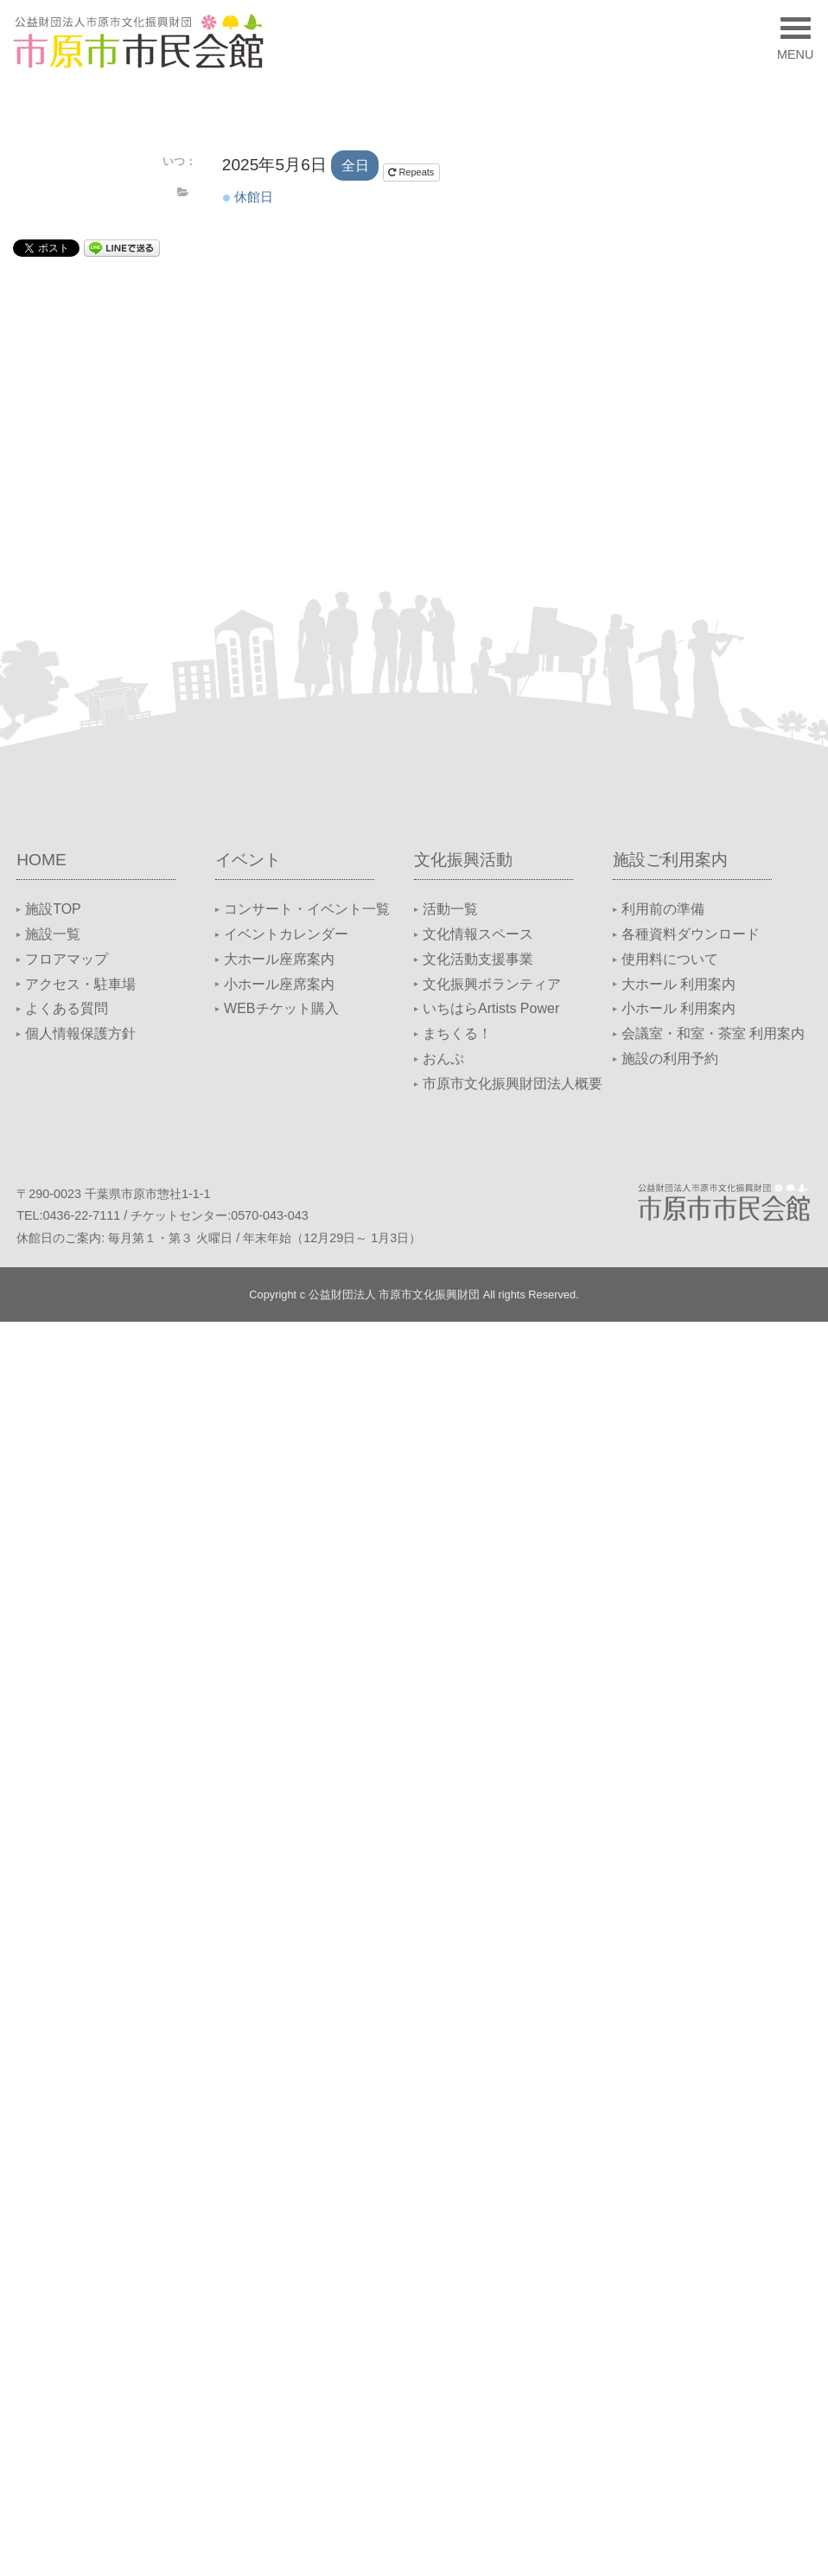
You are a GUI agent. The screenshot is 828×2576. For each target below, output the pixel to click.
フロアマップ (66, 959)
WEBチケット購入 (281, 1008)
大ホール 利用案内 (678, 984)
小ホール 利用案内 (678, 1008)
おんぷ (443, 1058)
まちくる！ (457, 1033)
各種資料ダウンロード (690, 934)
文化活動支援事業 (478, 959)
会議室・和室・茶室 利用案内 (713, 1033)
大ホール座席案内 (279, 959)
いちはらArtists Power (491, 1008)
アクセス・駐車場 (80, 984)
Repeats (412, 172)
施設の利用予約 (669, 1058)
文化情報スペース (478, 934)
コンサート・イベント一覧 (307, 909)
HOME (41, 860)
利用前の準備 (662, 909)
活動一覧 (450, 909)
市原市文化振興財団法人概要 (512, 1083)
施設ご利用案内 (670, 860)
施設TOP (53, 909)
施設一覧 (52, 934)
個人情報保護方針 (80, 1033)
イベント (248, 860)
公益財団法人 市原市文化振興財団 (395, 1294)
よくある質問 (66, 1008)
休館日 (248, 196)
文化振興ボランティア (492, 984)
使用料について (669, 959)
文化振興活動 (463, 860)
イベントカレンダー (286, 934)
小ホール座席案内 (279, 984)
